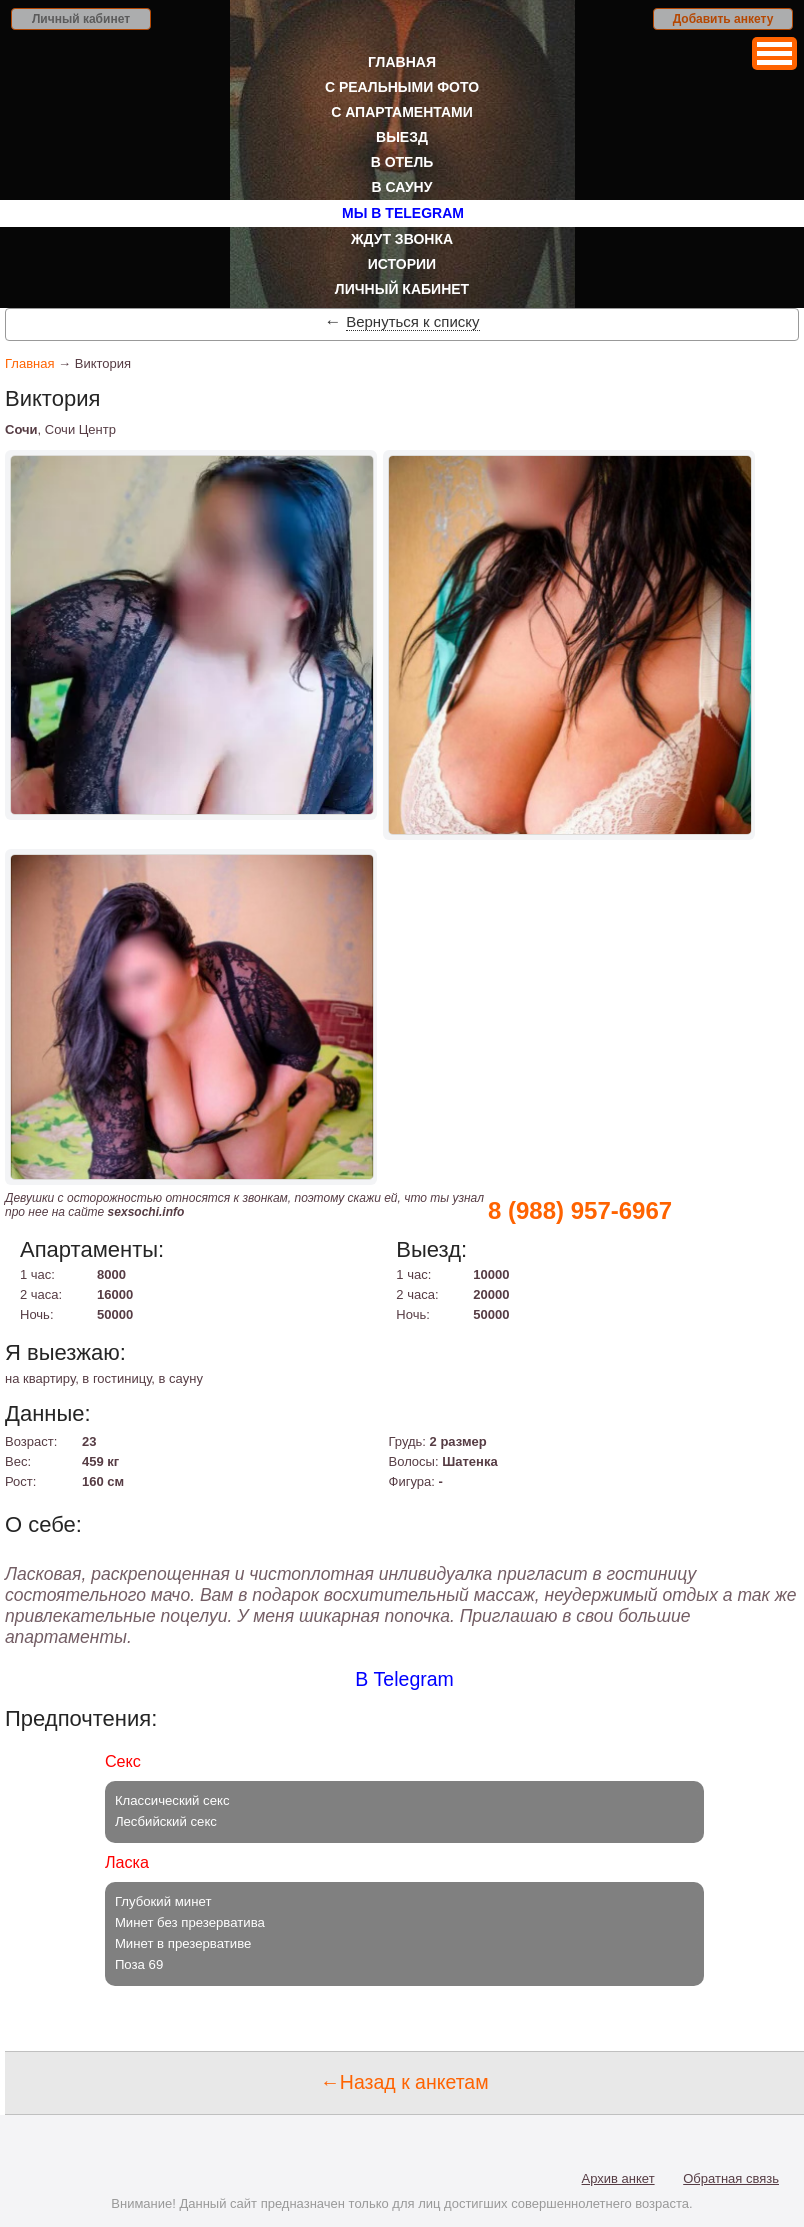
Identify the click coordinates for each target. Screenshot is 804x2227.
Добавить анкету (723, 19)
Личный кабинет (81, 19)
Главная (402, 62)
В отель (402, 162)
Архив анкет (618, 2178)
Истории (402, 264)
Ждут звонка (402, 239)
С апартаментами (402, 112)
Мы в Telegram (403, 213)
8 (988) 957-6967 (580, 1210)
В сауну (402, 187)
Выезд (402, 137)
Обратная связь (731, 2178)
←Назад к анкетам (404, 2082)
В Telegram (404, 1679)
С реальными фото (402, 87)
